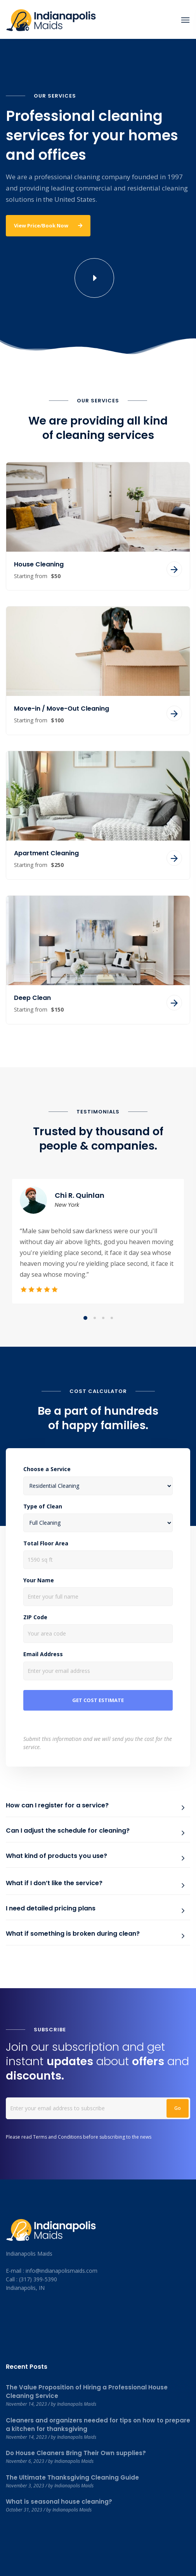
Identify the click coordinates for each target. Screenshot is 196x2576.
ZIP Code (35, 1617)
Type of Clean (42, 1506)
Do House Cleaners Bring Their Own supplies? (76, 2453)
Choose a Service (47, 1469)
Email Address (43, 1654)
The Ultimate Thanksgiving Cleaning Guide (72, 2477)
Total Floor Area (45, 1543)
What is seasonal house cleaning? (59, 2501)
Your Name (38, 1580)
